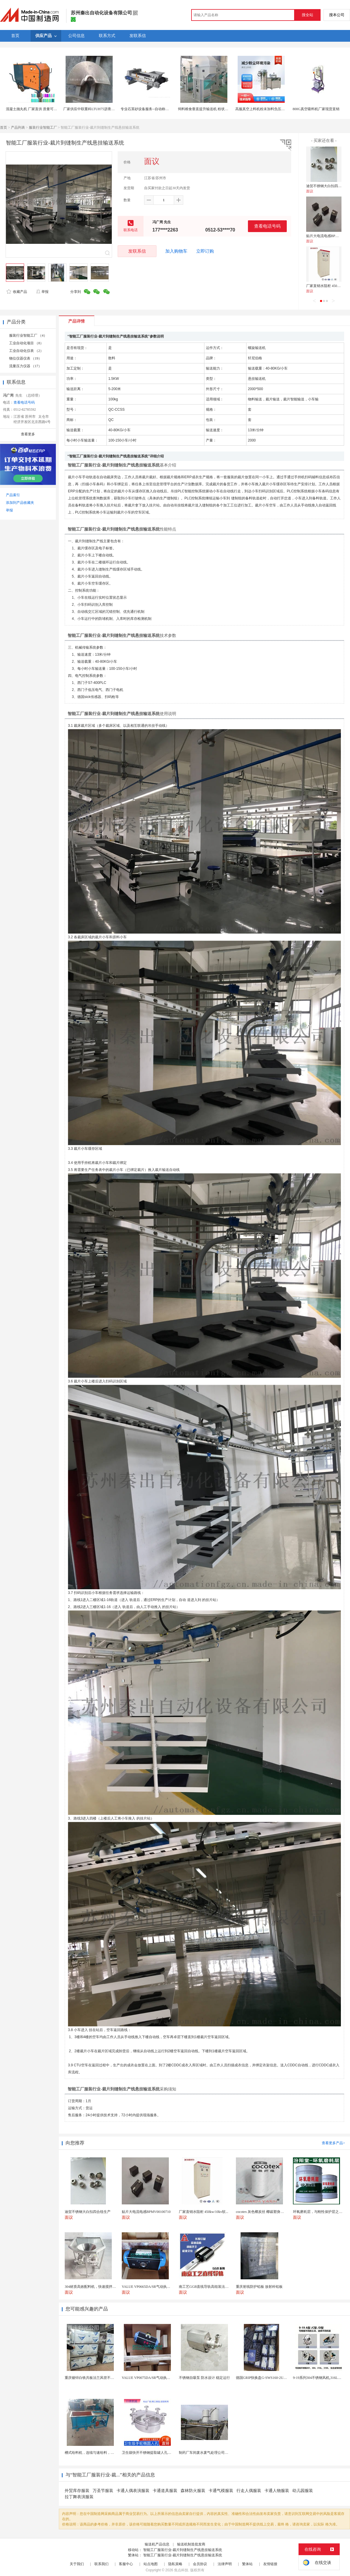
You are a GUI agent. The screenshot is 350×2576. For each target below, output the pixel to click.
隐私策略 (175, 2564)
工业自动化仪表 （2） (26, 351)
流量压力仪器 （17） (25, 366)
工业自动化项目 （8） (26, 343)
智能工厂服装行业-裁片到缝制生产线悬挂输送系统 (182, 2550)
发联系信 (137, 251)
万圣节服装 (103, 2490)
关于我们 (77, 2564)
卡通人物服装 (276, 2490)
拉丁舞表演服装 (79, 2497)
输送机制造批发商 (191, 2544)
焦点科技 (181, 2570)
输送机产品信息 (157, 2544)
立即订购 (205, 251)
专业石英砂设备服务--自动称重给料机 (150, 109)
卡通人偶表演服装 (132, 2490)
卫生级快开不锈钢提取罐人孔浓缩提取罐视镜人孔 (160, 2453)
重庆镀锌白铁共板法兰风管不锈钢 (91, 2378)
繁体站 (247, 2564)
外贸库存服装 (77, 2490)
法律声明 (225, 2564)
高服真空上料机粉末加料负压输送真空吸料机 (270, 109)
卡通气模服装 (221, 2490)
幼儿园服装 (302, 2490)
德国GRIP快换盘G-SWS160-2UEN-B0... (266, 2378)
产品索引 (13, 495)
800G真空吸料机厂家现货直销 (316, 109)
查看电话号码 (267, 226)
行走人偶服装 (248, 2490)
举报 (42, 292)
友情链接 (270, 2564)
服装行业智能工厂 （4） (28, 335)
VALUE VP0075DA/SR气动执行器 (148, 2378)
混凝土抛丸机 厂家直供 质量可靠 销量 (35, 109)
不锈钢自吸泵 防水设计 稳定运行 (204, 2378)
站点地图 (151, 2564)
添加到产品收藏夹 (20, 503)
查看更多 (28, 434)
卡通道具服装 (165, 2490)
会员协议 (200, 2564)
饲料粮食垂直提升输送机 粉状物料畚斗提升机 (213, 109)
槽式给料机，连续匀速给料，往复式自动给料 (100, 2453)
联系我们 (101, 2564)
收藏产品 (16, 292)
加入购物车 (176, 251)
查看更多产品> (333, 2143)
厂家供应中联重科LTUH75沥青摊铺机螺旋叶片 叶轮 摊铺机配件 (112, 109)
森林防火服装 (193, 2490)
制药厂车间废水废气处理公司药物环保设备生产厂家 (219, 2453)
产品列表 (18, 127)
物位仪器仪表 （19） (25, 358)
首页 (3, 127)
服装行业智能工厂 (43, 127)
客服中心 (126, 2564)
